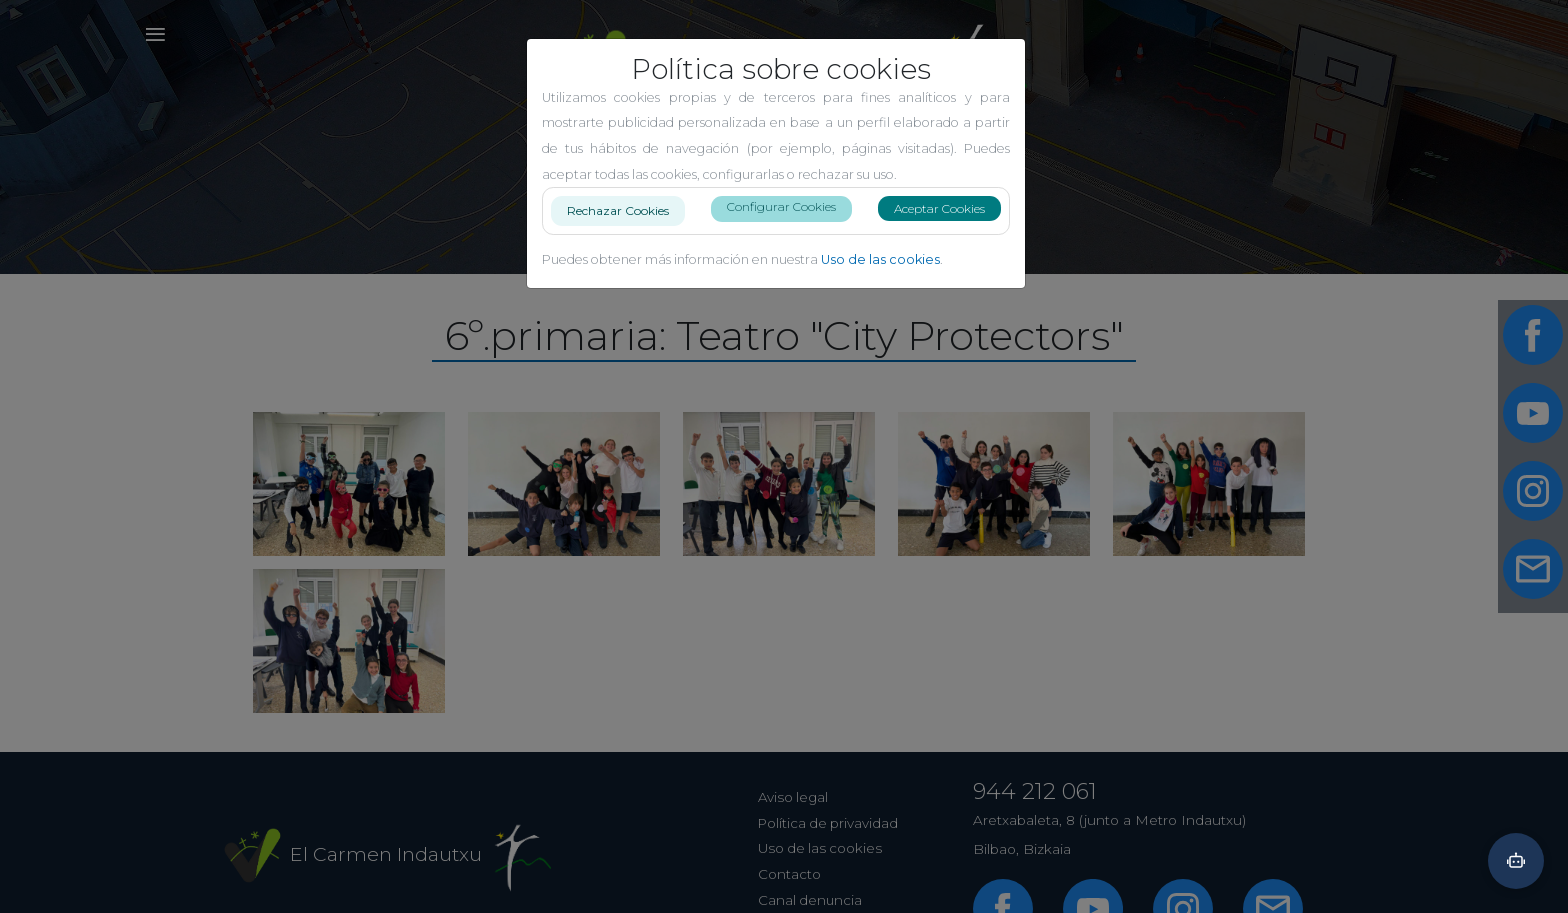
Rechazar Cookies (626, 207)
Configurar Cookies (789, 206)
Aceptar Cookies (947, 208)
